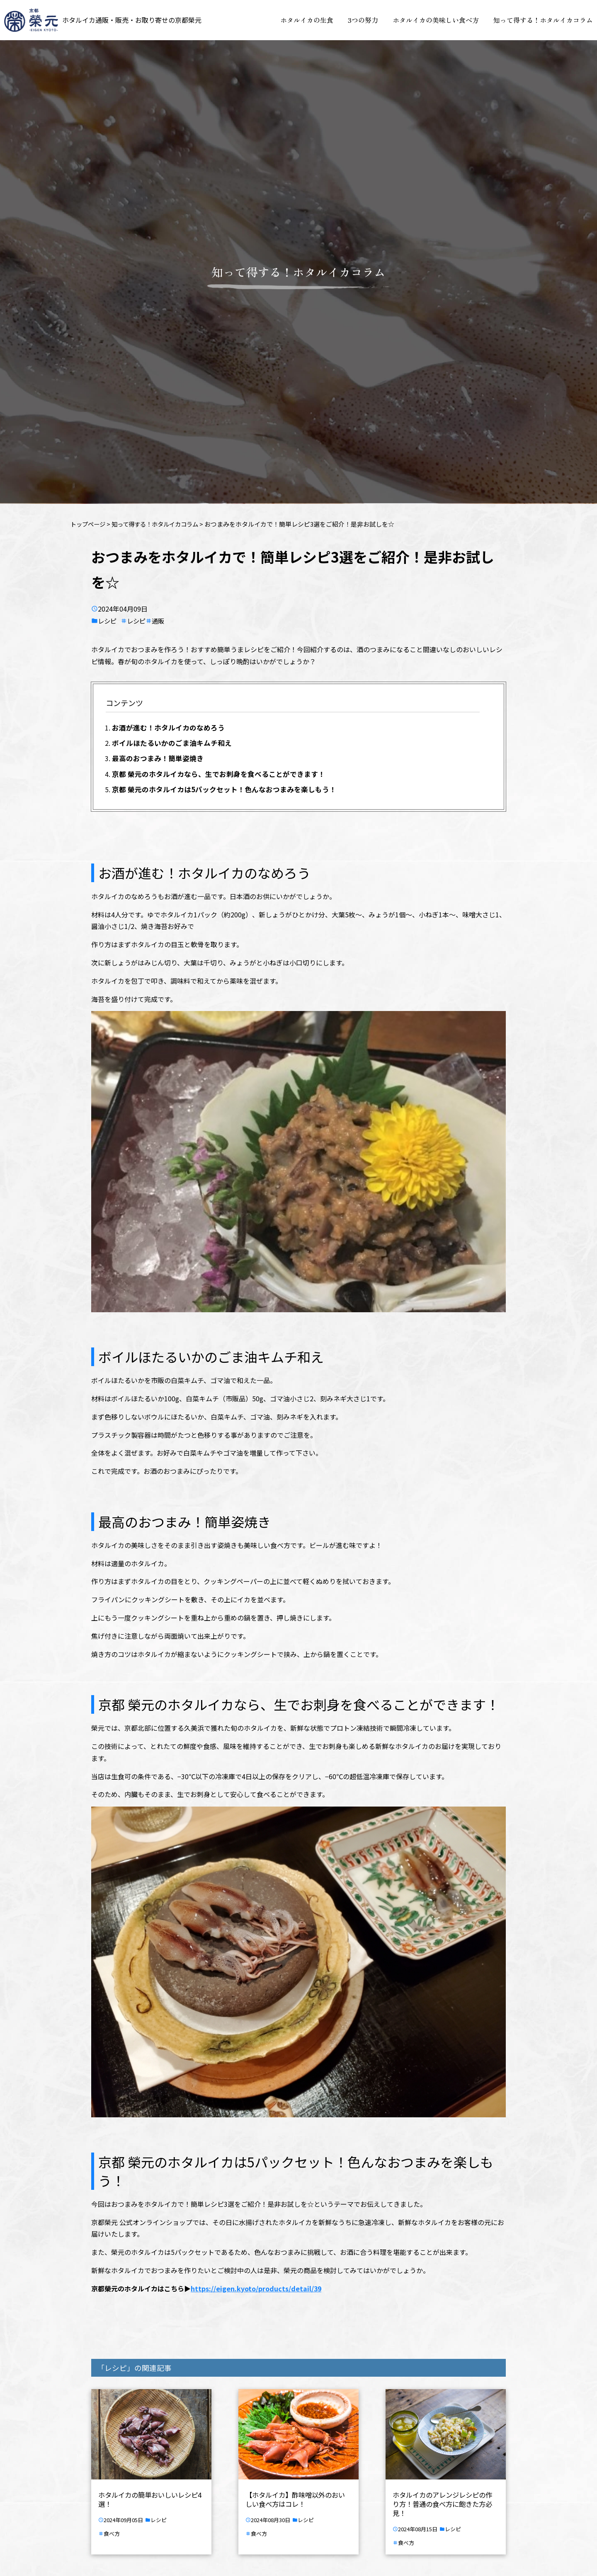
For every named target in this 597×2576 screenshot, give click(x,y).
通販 (161, 621)
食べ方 (112, 2534)
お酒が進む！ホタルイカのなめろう (168, 728)
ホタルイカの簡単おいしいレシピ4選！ (149, 2500)
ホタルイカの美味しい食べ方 (436, 20)
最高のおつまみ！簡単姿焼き (158, 759)
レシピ (108, 621)
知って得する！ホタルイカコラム (543, 20)
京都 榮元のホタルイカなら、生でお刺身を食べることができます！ (218, 774)
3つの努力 (363, 20)
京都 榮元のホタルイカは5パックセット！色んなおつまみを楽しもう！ (224, 790)
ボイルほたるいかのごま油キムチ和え (172, 743)
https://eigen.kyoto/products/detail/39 (256, 2290)
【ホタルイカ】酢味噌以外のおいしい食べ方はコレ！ (295, 2500)
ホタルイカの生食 (306, 20)
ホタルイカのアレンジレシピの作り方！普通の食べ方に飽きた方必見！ (442, 2504)
